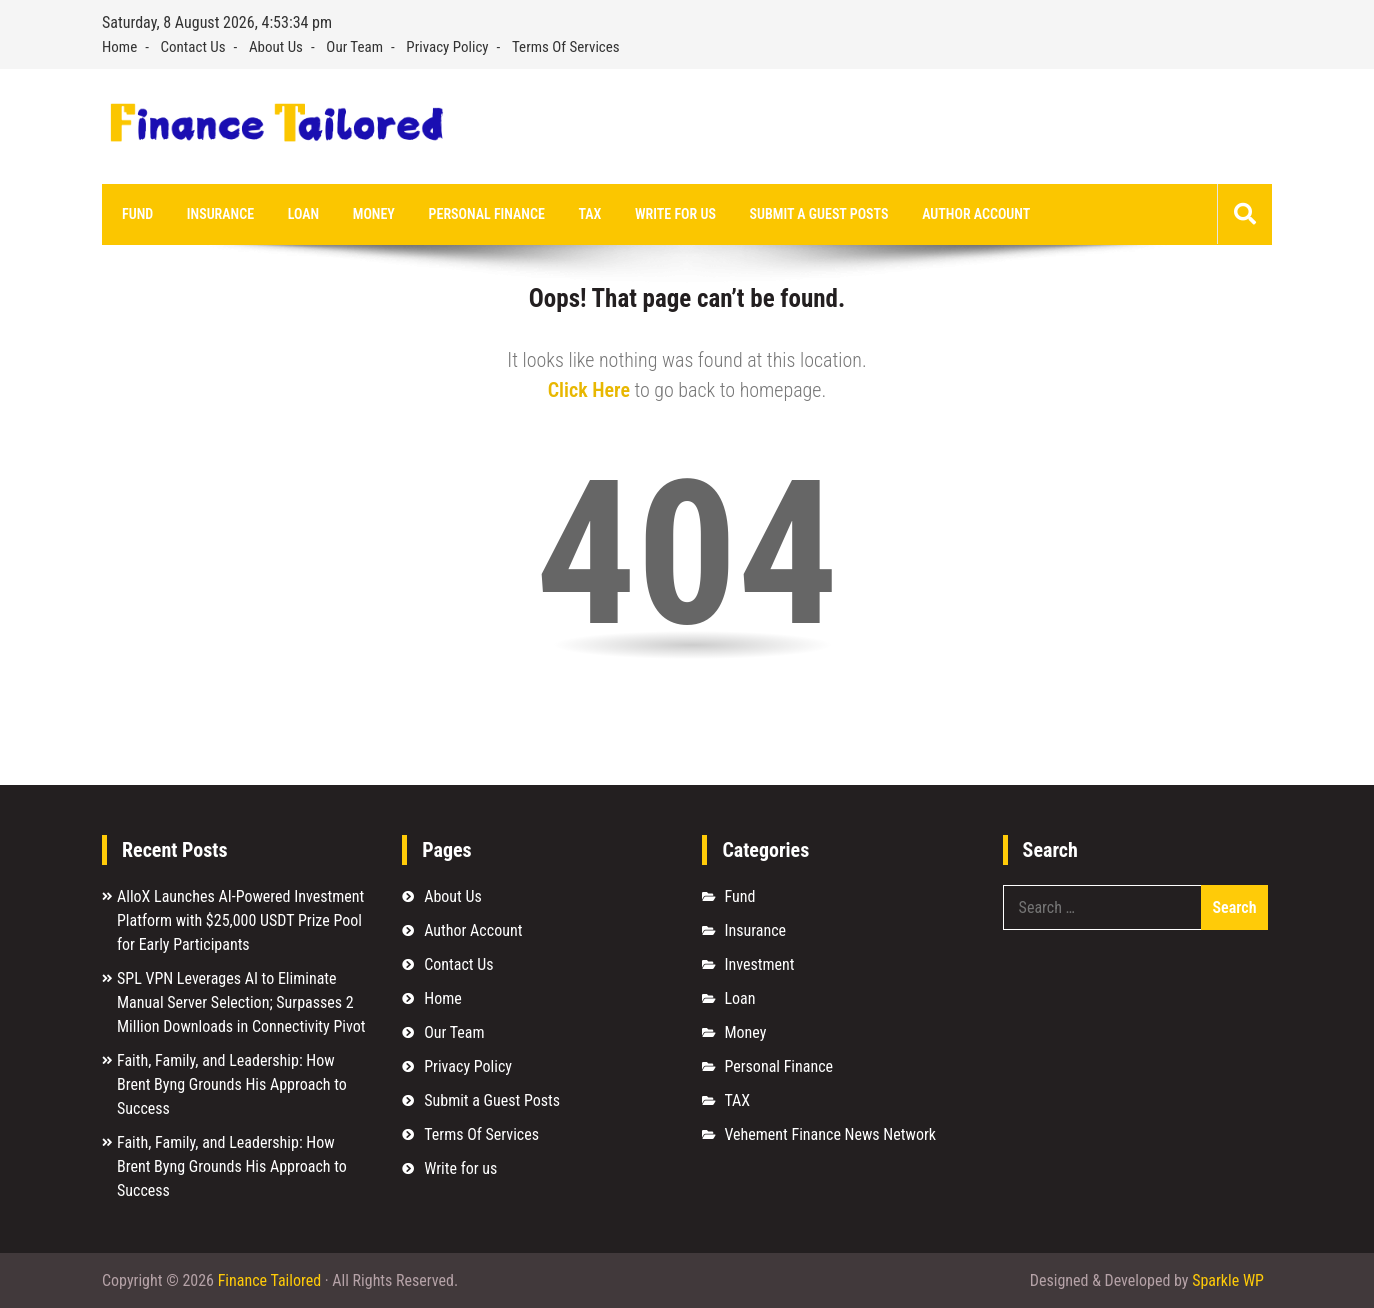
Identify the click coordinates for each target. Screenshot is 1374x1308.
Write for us (675, 214)
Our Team (354, 47)
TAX (589, 214)
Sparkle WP (1228, 1280)
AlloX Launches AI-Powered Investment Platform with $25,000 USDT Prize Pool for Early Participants (240, 920)
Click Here (589, 390)
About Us (276, 47)
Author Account (976, 214)
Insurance (220, 214)
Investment (759, 964)
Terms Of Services (566, 47)
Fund (137, 214)
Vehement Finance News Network (830, 1134)
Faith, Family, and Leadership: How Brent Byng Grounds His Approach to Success (232, 1084)
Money (374, 214)
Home (119, 47)
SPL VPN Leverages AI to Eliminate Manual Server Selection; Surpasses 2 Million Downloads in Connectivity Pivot (241, 1002)
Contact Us (193, 47)
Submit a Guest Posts (819, 214)
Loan (303, 214)
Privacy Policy (447, 47)
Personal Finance (487, 214)
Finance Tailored (269, 1280)
